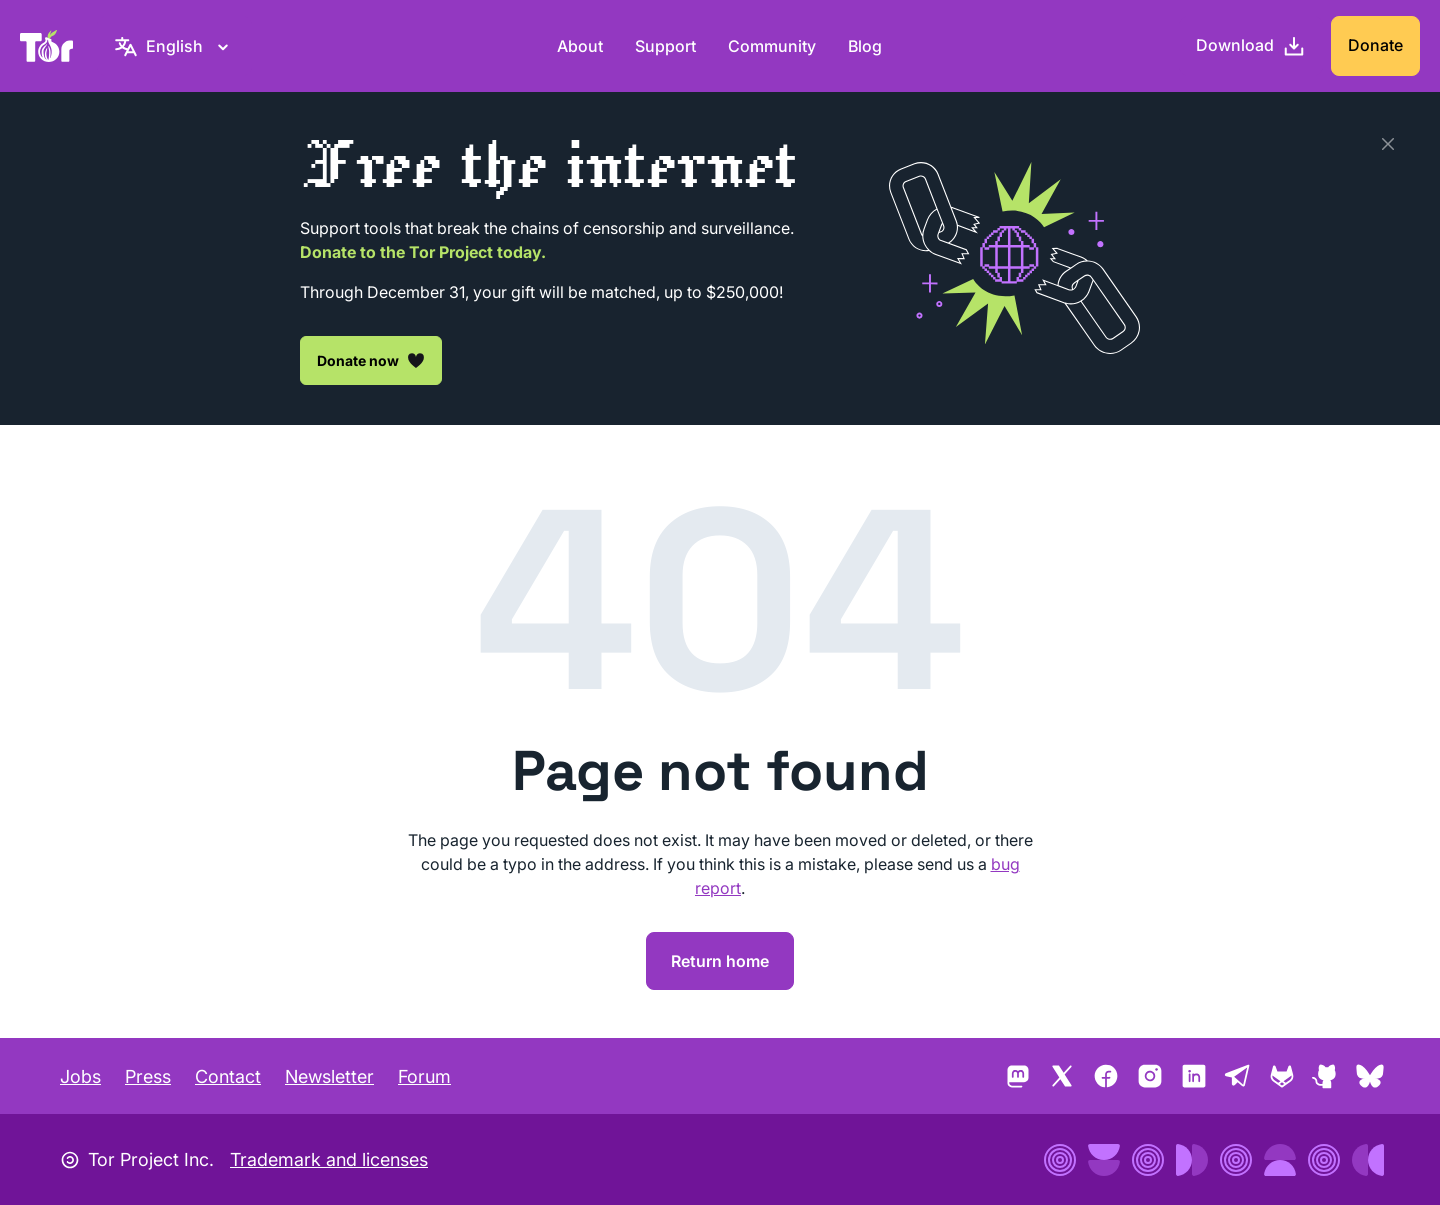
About (580, 46)
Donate (1375, 45)
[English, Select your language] (174, 46)
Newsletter (329, 1076)
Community (772, 46)
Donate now (371, 360)
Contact (228, 1076)
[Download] (1251, 46)
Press (148, 1076)
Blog (865, 46)
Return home (720, 961)
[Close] (1388, 144)
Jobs (80, 1076)
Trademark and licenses (329, 1159)
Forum (424, 1076)
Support (665, 46)
